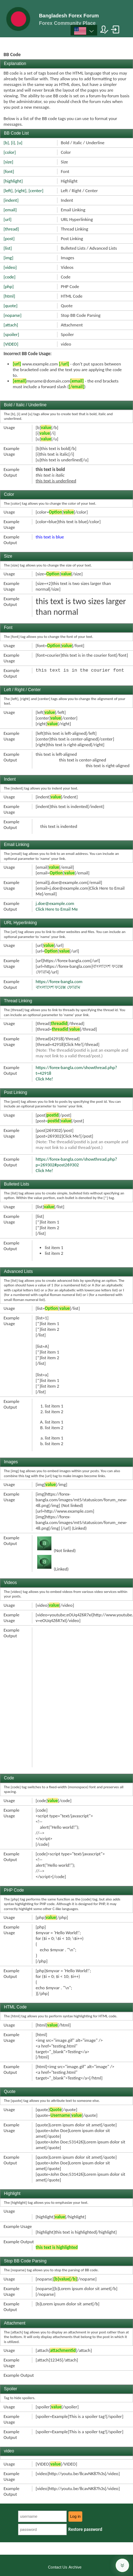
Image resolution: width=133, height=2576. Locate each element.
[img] (8, 257)
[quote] (10, 305)
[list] (8, 248)
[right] (21, 190)
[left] (8, 190)
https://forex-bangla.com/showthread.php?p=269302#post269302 (76, 1161)
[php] (8, 286)
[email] (10, 209)
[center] (35, 190)
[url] (7, 219)
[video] (10, 267)
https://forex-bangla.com (59, 981)
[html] (9, 296)
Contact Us (57, 2567)
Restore (85, 2529)
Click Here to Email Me (57, 909)
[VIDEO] (11, 344)
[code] (10, 277)
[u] (19, 142)
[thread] (11, 229)
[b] (6, 142)
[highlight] (13, 181)
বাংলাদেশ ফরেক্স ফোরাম (58, 987)
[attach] (11, 324)
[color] (10, 152)
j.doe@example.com (55, 903)
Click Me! (44, 1078)
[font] (9, 171)
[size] (8, 161)
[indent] (11, 200)
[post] (9, 238)
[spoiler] (11, 334)
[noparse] (13, 315)
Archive (75, 2567)
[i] (13, 142)
